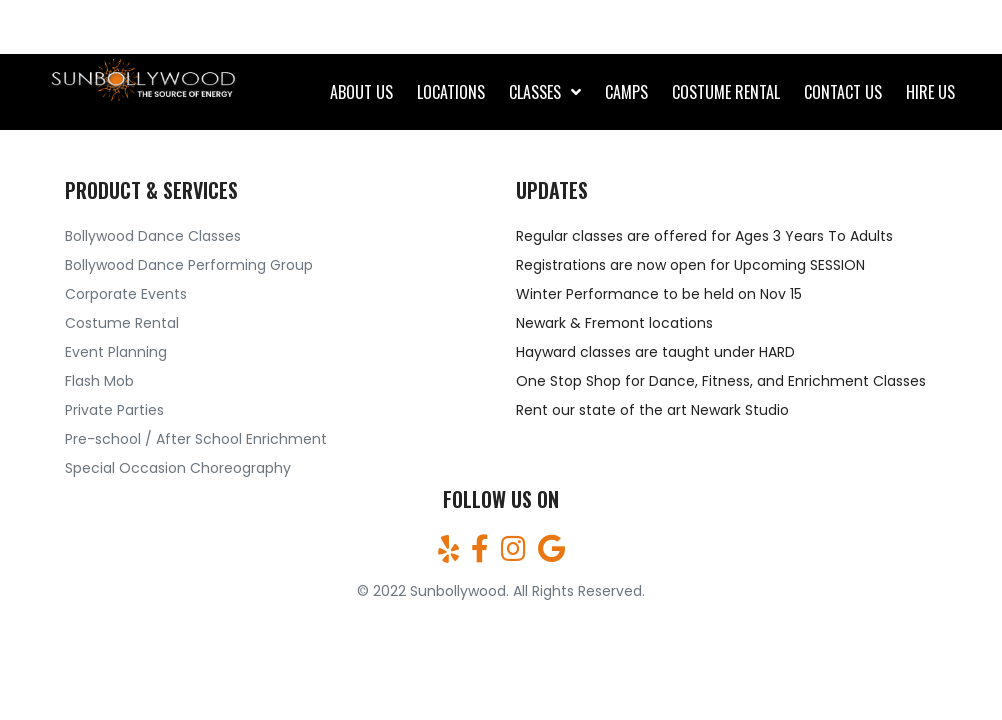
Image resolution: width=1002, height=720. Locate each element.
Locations (451, 92)
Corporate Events (126, 294)
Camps (626, 92)
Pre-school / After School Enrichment (196, 439)
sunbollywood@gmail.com (841, 27)
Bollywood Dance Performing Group (189, 265)
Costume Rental (122, 323)
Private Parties (114, 410)
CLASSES (535, 92)
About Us (361, 92)
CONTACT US (843, 92)
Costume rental (726, 92)
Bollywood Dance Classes (153, 236)
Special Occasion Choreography (178, 468)
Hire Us (930, 92)
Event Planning (116, 352)
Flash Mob (99, 381)
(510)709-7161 (117, 27)
